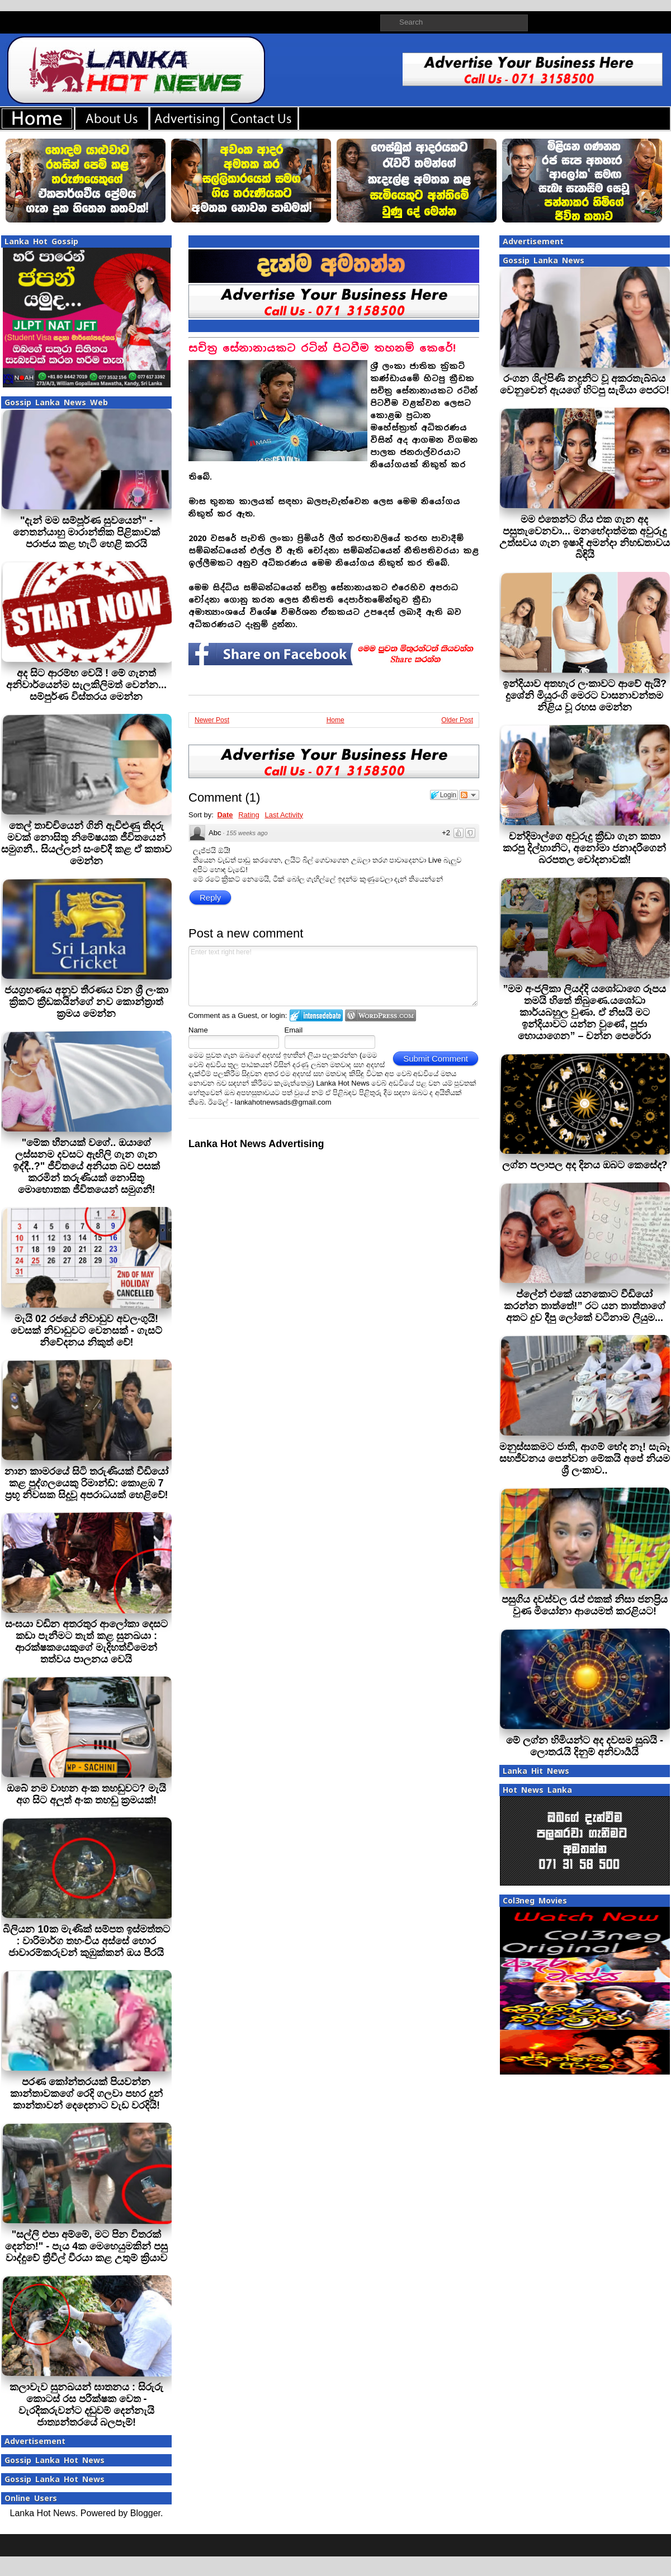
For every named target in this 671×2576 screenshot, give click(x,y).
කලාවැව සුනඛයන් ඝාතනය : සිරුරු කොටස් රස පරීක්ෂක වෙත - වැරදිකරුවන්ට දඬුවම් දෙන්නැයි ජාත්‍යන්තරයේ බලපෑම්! (86, 2404)
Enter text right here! (333, 976)
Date (225, 815)
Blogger (145, 2513)
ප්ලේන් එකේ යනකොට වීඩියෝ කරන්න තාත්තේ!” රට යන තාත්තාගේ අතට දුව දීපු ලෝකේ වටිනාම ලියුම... (585, 1306)
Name (198, 1030)
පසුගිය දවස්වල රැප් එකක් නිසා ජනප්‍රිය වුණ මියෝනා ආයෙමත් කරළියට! (585, 1605)
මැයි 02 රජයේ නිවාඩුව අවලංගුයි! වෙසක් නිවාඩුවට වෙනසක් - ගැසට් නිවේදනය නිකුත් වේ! (86, 1330)
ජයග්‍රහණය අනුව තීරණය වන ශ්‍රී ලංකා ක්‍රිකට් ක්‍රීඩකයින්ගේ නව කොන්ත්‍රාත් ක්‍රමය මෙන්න (86, 1001)
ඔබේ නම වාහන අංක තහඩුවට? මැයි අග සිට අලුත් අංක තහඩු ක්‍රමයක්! (86, 1794)
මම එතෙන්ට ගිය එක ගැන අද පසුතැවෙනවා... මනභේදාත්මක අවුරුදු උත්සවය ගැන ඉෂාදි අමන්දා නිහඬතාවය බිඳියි (584, 537)
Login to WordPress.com (380, 1015)
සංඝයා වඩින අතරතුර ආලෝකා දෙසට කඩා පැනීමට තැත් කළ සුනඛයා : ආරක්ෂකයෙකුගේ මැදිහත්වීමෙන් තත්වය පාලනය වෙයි (86, 1641)
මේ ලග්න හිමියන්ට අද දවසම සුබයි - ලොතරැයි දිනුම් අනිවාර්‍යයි (584, 1746)
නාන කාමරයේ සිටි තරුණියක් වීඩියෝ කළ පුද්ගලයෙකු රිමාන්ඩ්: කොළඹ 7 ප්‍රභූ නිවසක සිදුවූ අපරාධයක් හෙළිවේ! (86, 1483)
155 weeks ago (247, 833)
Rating (248, 815)
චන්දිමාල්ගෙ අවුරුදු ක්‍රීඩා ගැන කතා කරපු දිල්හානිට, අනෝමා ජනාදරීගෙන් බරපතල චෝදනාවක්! (584, 848)
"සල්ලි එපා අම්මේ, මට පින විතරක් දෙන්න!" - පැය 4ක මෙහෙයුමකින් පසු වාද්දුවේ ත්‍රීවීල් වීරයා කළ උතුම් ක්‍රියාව (86, 2246)
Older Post (457, 720)
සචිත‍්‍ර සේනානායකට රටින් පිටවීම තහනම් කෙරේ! (322, 348)
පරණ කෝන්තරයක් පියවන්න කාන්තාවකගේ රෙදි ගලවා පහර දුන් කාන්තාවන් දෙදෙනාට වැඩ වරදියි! (86, 2093)
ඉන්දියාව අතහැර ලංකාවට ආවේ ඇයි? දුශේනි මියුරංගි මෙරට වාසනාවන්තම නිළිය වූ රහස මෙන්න (585, 695)
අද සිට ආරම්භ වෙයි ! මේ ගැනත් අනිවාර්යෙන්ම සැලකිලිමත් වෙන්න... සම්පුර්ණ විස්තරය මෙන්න (86, 684)
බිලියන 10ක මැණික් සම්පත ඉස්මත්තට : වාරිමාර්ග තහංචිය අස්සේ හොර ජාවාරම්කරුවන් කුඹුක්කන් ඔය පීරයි (86, 1941)
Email (294, 1030)
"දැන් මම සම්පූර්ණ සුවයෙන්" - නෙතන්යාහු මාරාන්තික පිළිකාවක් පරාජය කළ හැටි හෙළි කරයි (86, 532)
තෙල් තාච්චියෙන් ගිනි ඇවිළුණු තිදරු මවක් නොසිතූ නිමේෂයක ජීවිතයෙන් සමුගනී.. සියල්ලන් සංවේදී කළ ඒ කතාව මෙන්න (86, 843)
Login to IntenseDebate (316, 1015)
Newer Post (212, 720)
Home (335, 720)
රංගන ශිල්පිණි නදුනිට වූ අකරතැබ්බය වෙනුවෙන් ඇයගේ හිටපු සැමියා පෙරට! (584, 384)
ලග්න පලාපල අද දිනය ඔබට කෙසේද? (585, 1165)
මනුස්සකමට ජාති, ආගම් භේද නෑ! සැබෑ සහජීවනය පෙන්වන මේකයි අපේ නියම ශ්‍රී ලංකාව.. (584, 1458)
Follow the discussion (469, 795)
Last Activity (283, 815)
